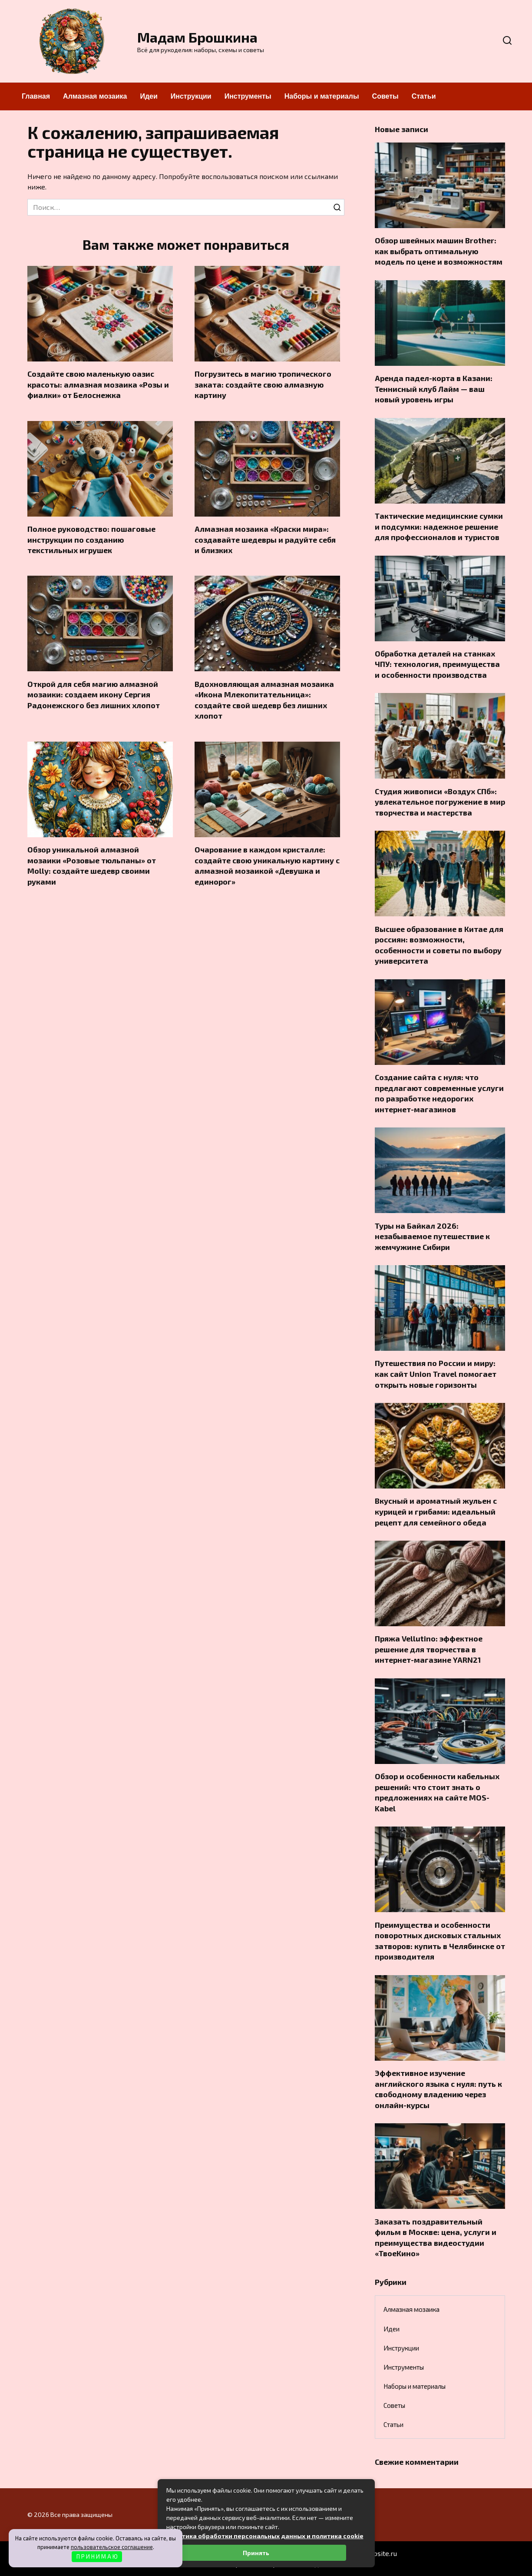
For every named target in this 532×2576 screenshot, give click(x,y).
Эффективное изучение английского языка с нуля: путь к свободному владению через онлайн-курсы (438, 2089)
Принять (256, 2552)
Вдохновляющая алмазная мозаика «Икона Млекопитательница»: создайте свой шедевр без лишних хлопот (264, 700)
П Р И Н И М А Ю (97, 2556)
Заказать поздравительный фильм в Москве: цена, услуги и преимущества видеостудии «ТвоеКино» (435, 2237)
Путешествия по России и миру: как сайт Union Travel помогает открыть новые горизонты (435, 1373)
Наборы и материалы (321, 96)
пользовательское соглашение (112, 2546)
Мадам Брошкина (197, 37)
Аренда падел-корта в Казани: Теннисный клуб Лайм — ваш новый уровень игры (433, 388)
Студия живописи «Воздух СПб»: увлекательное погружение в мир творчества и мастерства (440, 801)
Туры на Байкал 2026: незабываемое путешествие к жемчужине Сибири (432, 1235)
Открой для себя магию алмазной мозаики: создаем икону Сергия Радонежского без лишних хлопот (93, 694)
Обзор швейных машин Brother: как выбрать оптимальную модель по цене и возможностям (438, 250)
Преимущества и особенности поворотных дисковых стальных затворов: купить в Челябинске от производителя (440, 1940)
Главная (36, 96)
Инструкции (191, 96)
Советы (385, 96)
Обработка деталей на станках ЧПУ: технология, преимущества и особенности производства (437, 664)
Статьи (424, 96)
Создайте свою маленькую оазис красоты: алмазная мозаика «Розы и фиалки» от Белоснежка (98, 384)
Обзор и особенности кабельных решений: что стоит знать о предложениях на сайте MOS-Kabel (437, 1792)
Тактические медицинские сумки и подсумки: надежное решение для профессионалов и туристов (439, 526)
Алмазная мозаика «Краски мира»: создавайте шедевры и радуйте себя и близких (265, 539)
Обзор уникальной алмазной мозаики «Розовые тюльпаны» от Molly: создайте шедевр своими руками (91, 865)
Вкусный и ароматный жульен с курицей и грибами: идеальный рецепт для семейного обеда (436, 1511)
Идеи (148, 96)
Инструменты (248, 96)
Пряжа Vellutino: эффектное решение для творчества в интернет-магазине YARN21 (428, 1649)
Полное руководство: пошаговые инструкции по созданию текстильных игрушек (91, 539)
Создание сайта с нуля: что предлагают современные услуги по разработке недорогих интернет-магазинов (439, 1093)
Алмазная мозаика (95, 96)
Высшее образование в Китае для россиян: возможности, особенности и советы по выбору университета (439, 944)
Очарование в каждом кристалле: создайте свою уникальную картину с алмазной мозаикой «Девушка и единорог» (267, 865)
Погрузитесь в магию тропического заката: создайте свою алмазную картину (263, 384)
